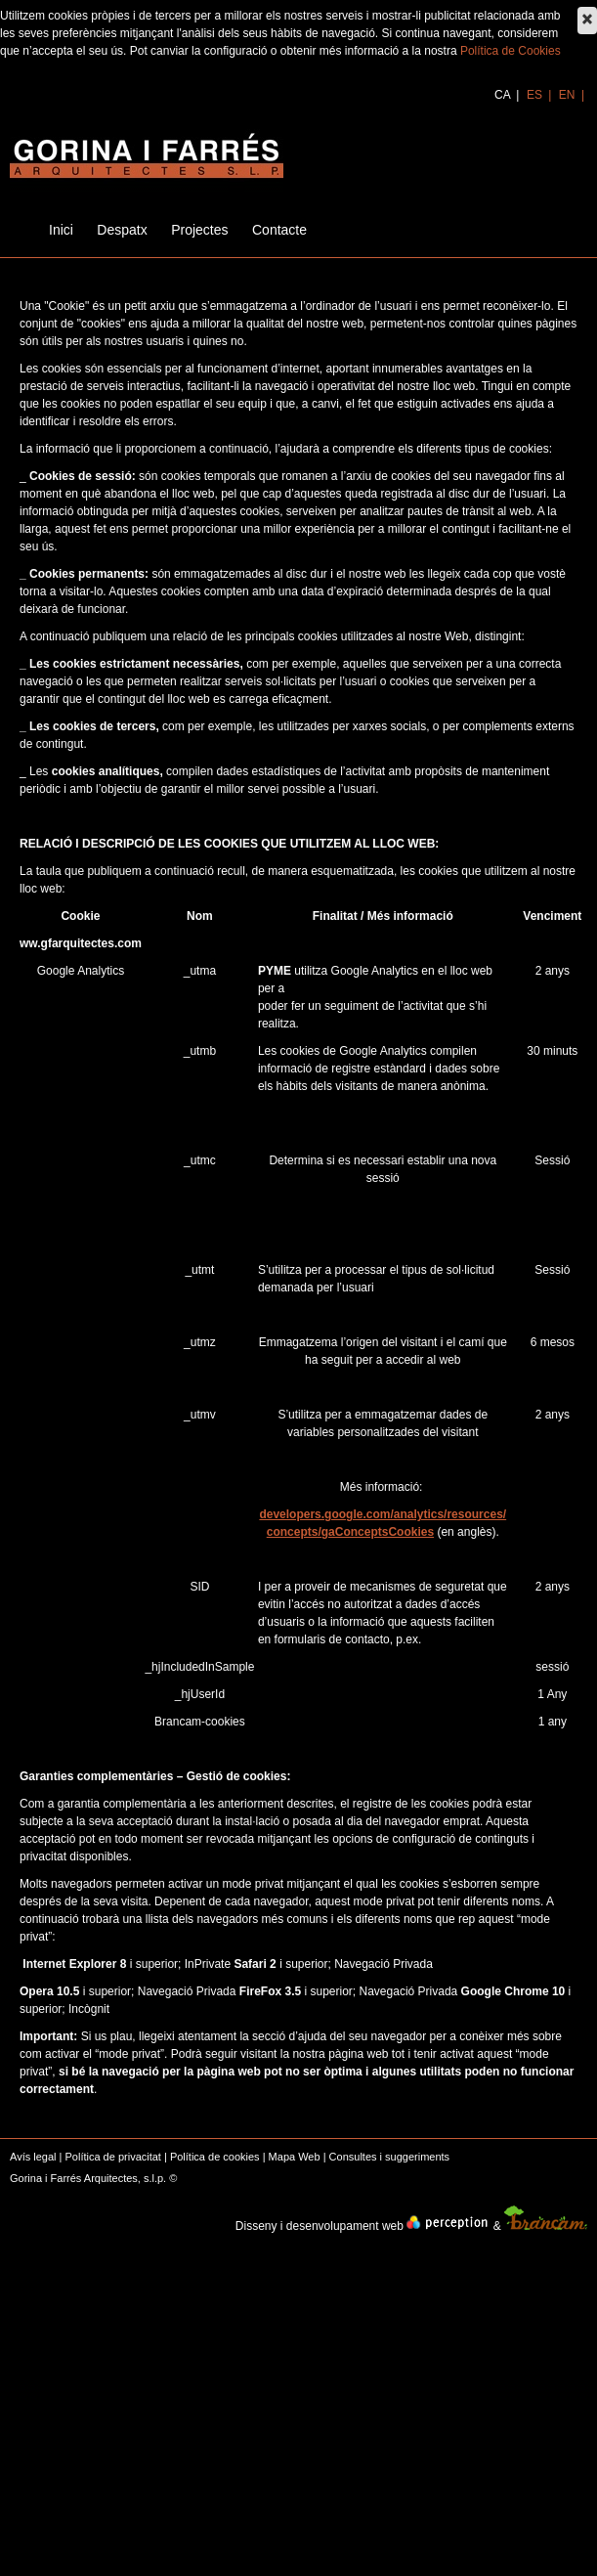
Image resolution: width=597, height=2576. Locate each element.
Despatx (122, 230)
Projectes (199, 230)
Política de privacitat (112, 2156)
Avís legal (33, 2156)
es (536, 95)
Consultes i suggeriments (389, 2156)
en (568, 95)
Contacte (279, 230)
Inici (61, 230)
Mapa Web (294, 2156)
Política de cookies (215, 2156)
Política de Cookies (510, 51)
